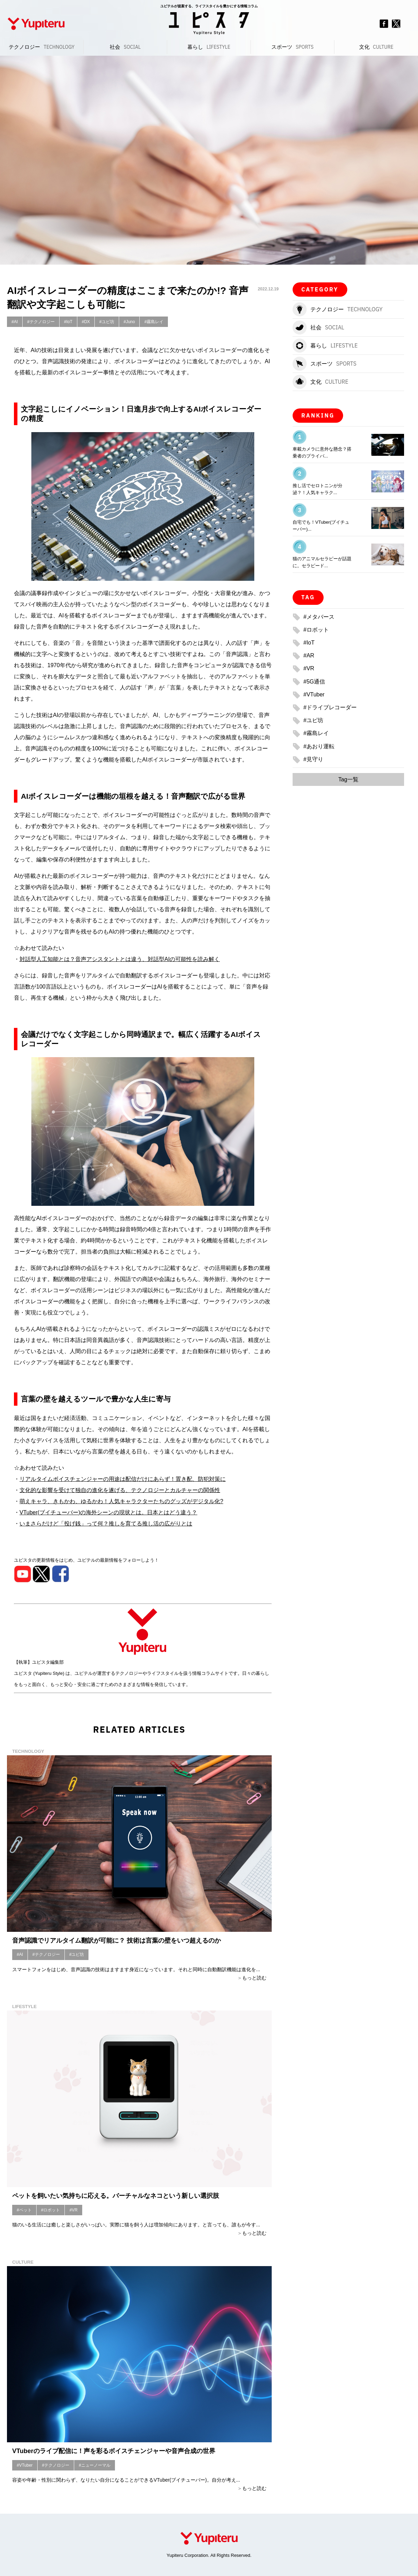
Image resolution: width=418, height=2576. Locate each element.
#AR (308, 655)
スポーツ (292, 47)
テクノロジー (42, 47)
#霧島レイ (153, 321)
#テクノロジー (41, 321)
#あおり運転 (318, 746)
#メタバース (318, 617)
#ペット (24, 2210)
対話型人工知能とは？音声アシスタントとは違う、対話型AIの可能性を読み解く (120, 959)
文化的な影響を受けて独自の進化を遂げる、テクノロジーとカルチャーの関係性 (120, 1490)
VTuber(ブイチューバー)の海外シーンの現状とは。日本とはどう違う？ (109, 1512)
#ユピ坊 (106, 321)
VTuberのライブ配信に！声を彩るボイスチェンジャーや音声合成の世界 (113, 2451)
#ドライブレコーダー (330, 707)
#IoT (68, 321)
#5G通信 (314, 682)
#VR (73, 2210)
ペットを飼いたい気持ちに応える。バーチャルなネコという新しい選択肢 (115, 2195)
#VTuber (25, 2465)
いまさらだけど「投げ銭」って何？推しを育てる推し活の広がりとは (106, 1524)
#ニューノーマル (94, 2465)
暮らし (208, 47)
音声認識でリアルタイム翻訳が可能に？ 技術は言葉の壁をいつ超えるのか (116, 1940)
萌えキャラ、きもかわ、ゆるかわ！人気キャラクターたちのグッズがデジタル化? (121, 1501)
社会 (125, 47)
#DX (86, 321)
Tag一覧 (348, 779)
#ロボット (50, 2210)
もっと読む (254, 1978)
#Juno (129, 321)
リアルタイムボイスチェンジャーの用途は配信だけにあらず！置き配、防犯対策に (123, 1479)
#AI (14, 321)
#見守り (313, 759)
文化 (376, 47)
